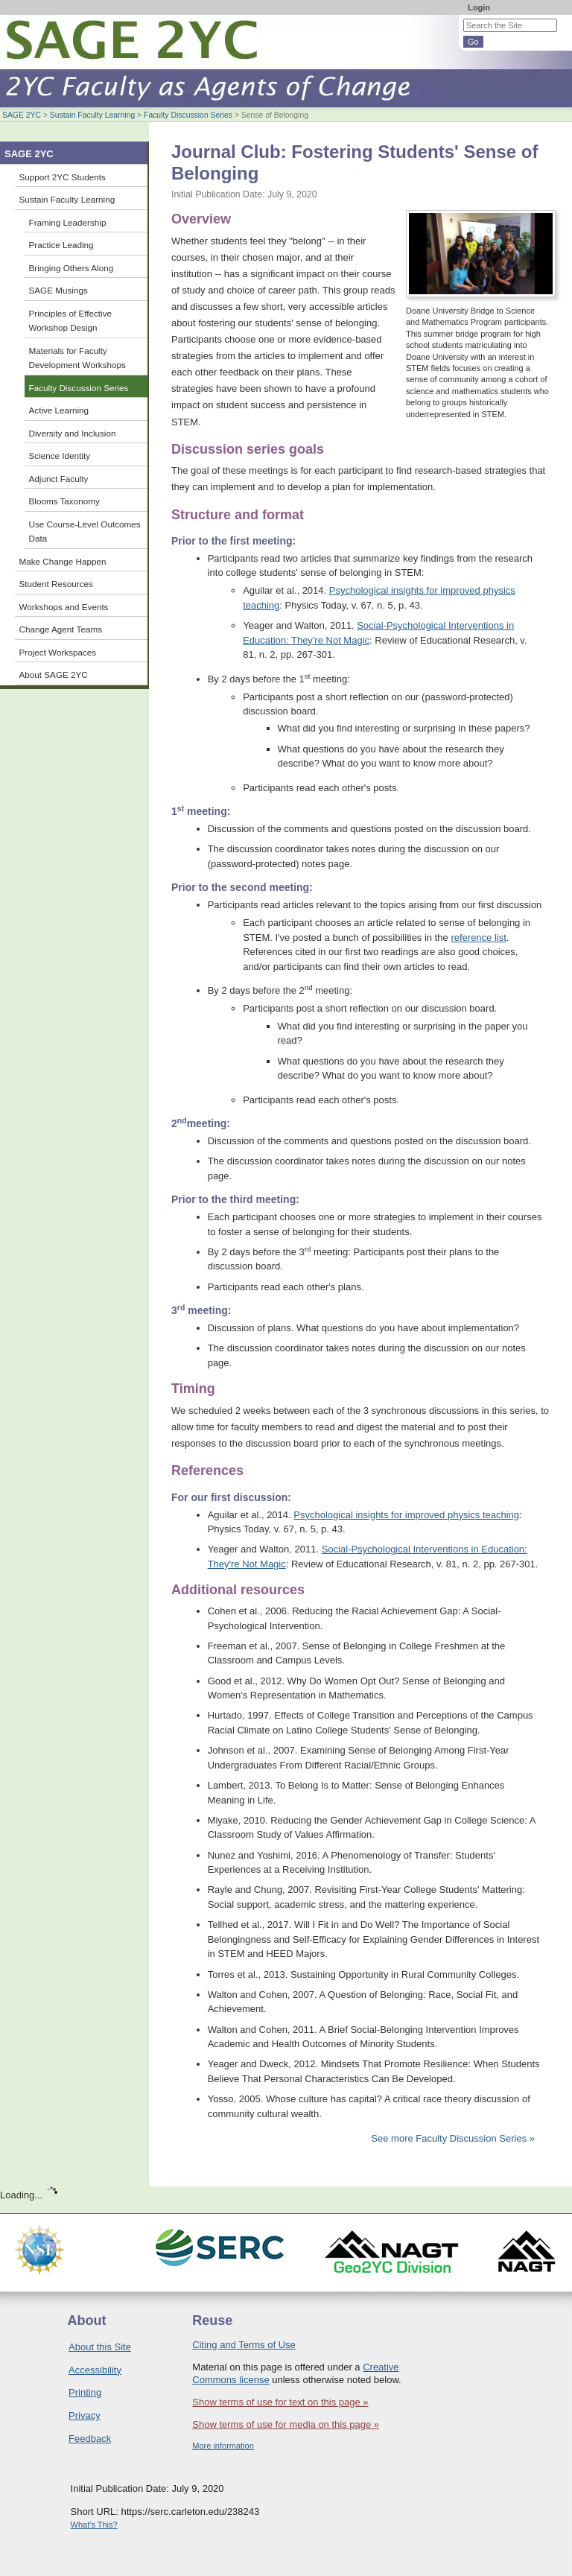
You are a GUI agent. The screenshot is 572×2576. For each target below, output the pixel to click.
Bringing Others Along (71, 268)
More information (223, 2445)
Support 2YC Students (62, 177)
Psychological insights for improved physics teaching (406, 1514)
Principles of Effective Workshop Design (70, 320)
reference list (478, 937)
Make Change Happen (63, 561)
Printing (85, 2392)
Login (479, 7)
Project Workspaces (58, 652)
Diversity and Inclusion (72, 433)
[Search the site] (510, 25)
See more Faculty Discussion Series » (453, 2138)
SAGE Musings (58, 290)
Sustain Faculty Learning (92, 115)
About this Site (100, 2347)
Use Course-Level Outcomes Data (85, 531)
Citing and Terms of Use (244, 2344)
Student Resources (56, 584)
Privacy (85, 2415)
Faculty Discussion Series (188, 115)
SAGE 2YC (21, 115)
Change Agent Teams (61, 629)
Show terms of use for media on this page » (285, 2424)
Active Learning (59, 410)
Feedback (90, 2438)
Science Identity (60, 455)
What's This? (94, 2524)
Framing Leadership (68, 222)
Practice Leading (61, 245)
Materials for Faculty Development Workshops (77, 358)
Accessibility (95, 2370)
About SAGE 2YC (53, 674)
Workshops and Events (64, 607)
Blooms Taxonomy (64, 501)
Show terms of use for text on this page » (280, 2402)
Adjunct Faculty (59, 478)
